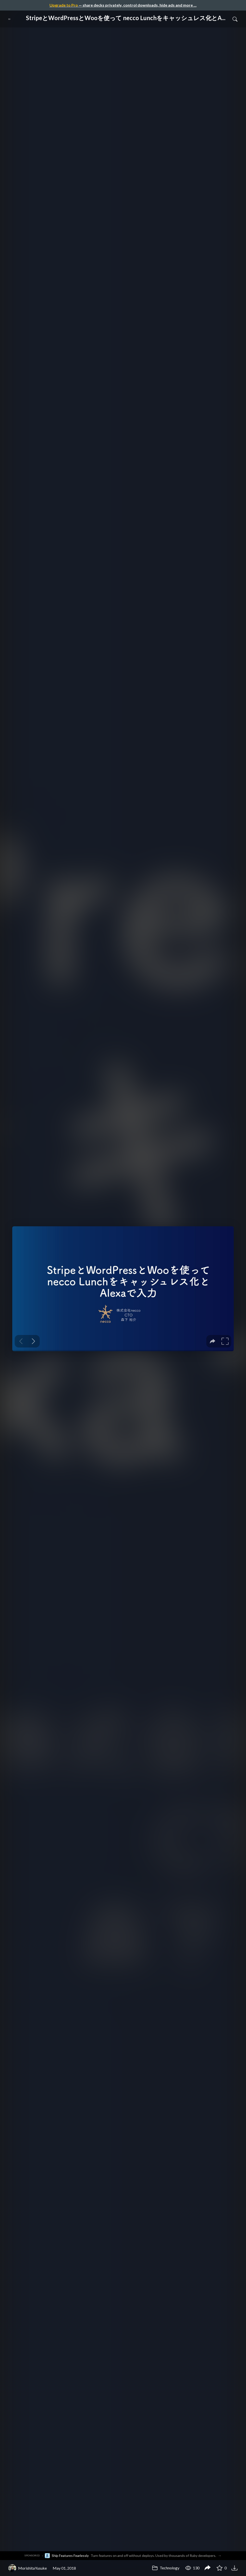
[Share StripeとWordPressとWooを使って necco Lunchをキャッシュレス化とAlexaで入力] (207, 2568)
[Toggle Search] (235, 18)
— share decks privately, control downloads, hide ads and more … (123, 5)
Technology (165, 2567)
